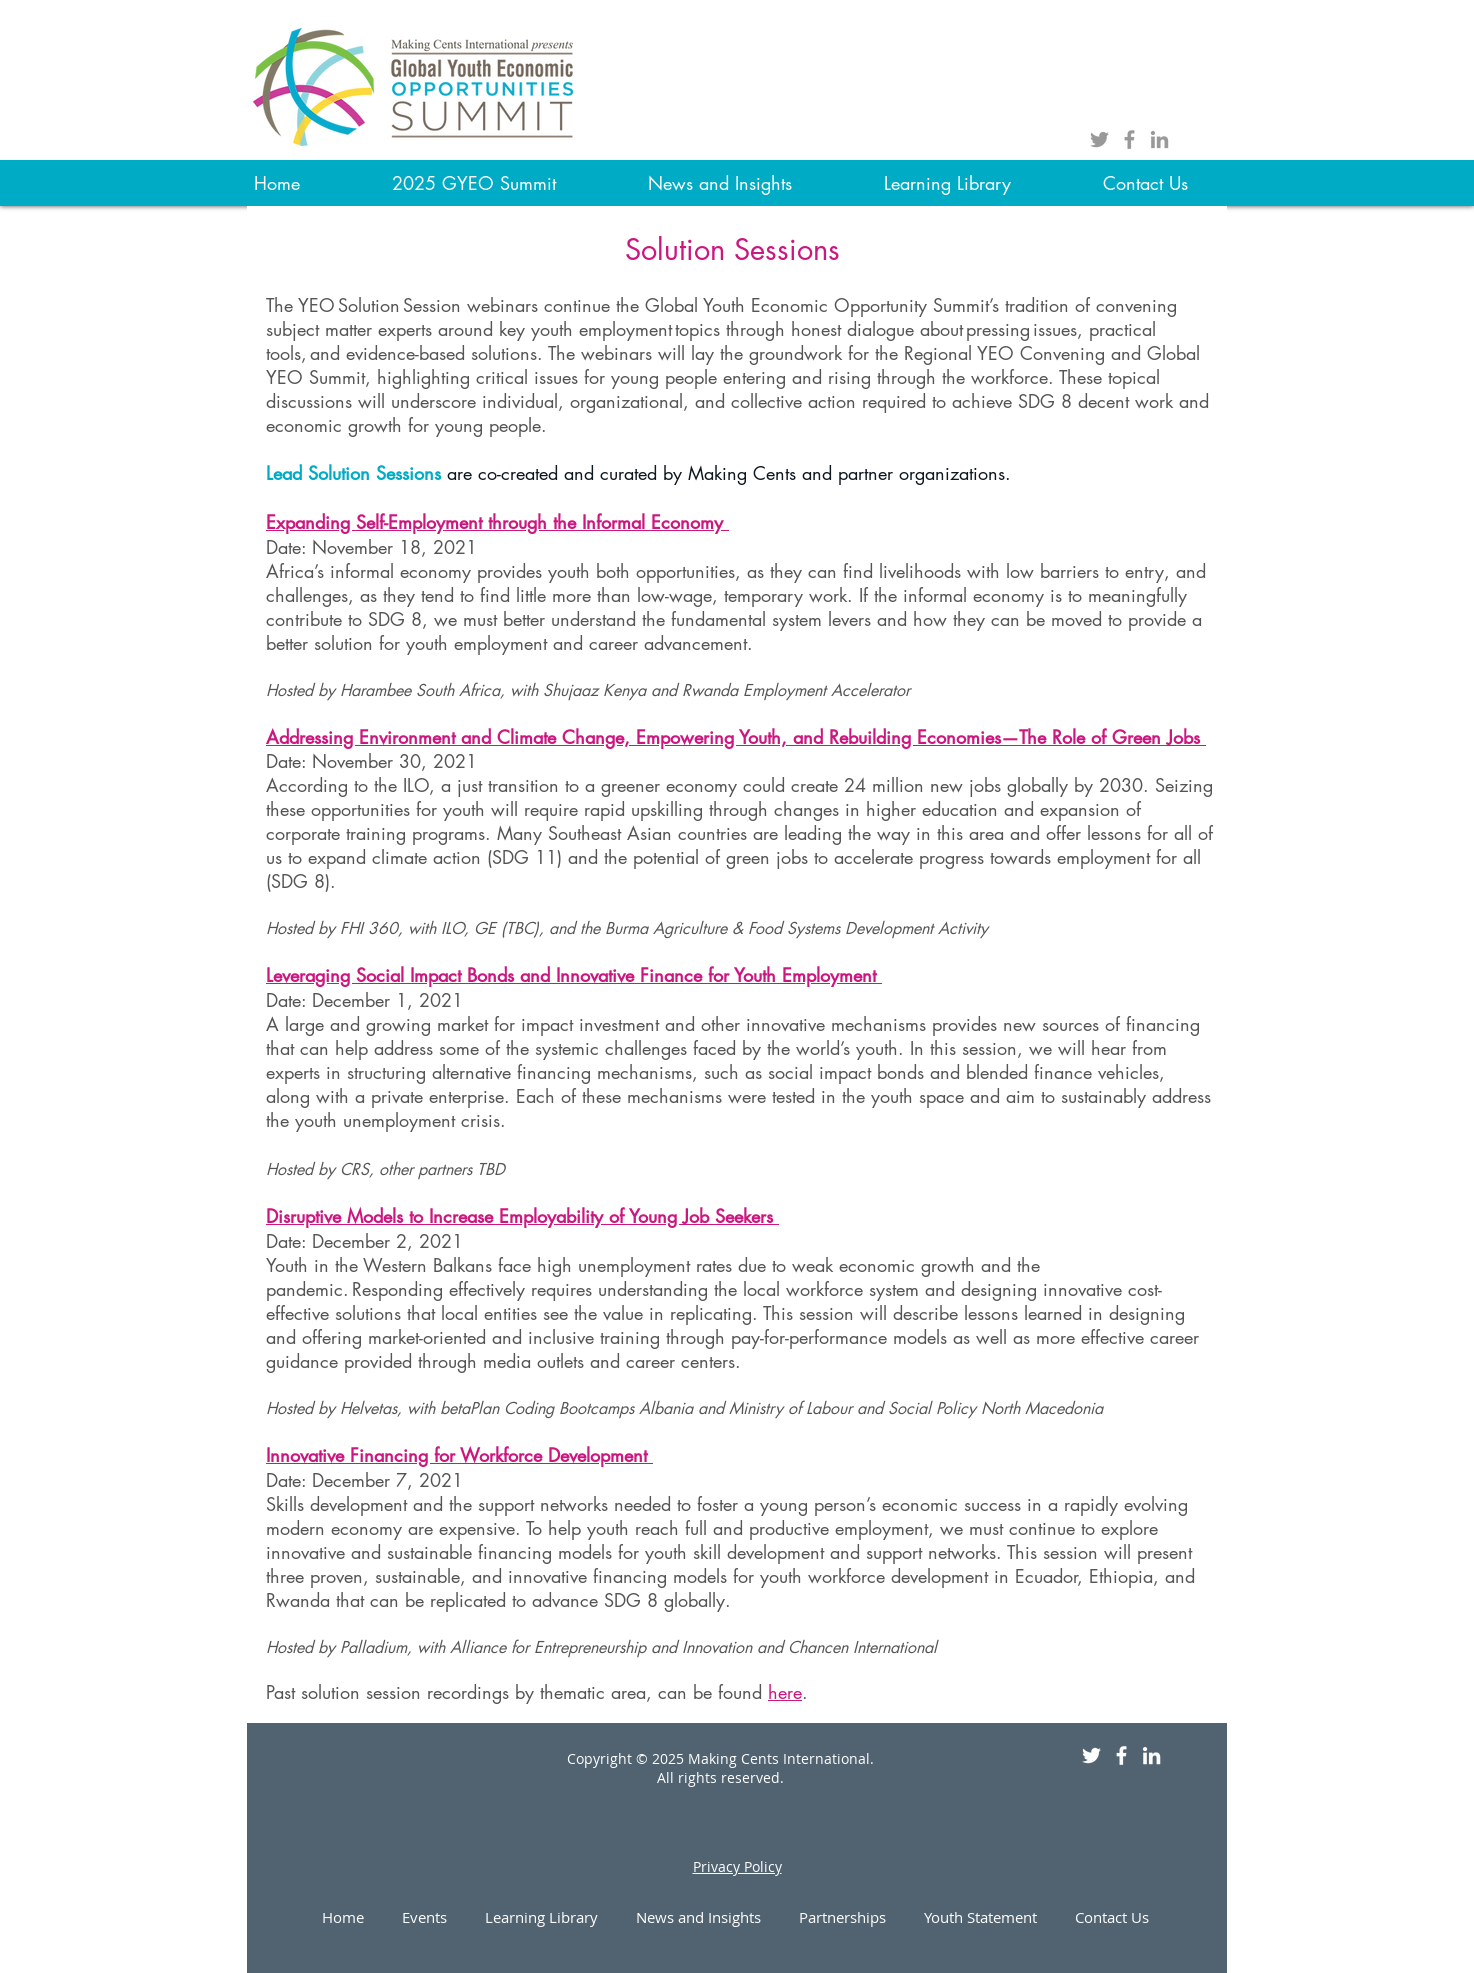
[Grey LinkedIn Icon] (1159, 139)
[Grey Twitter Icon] (1099, 139)
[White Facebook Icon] (1121, 1755)
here (785, 1692)
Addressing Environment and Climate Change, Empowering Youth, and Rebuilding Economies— (642, 737)
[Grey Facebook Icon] (1129, 139)
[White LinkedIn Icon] (1151, 1755)
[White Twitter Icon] (1091, 1755)
